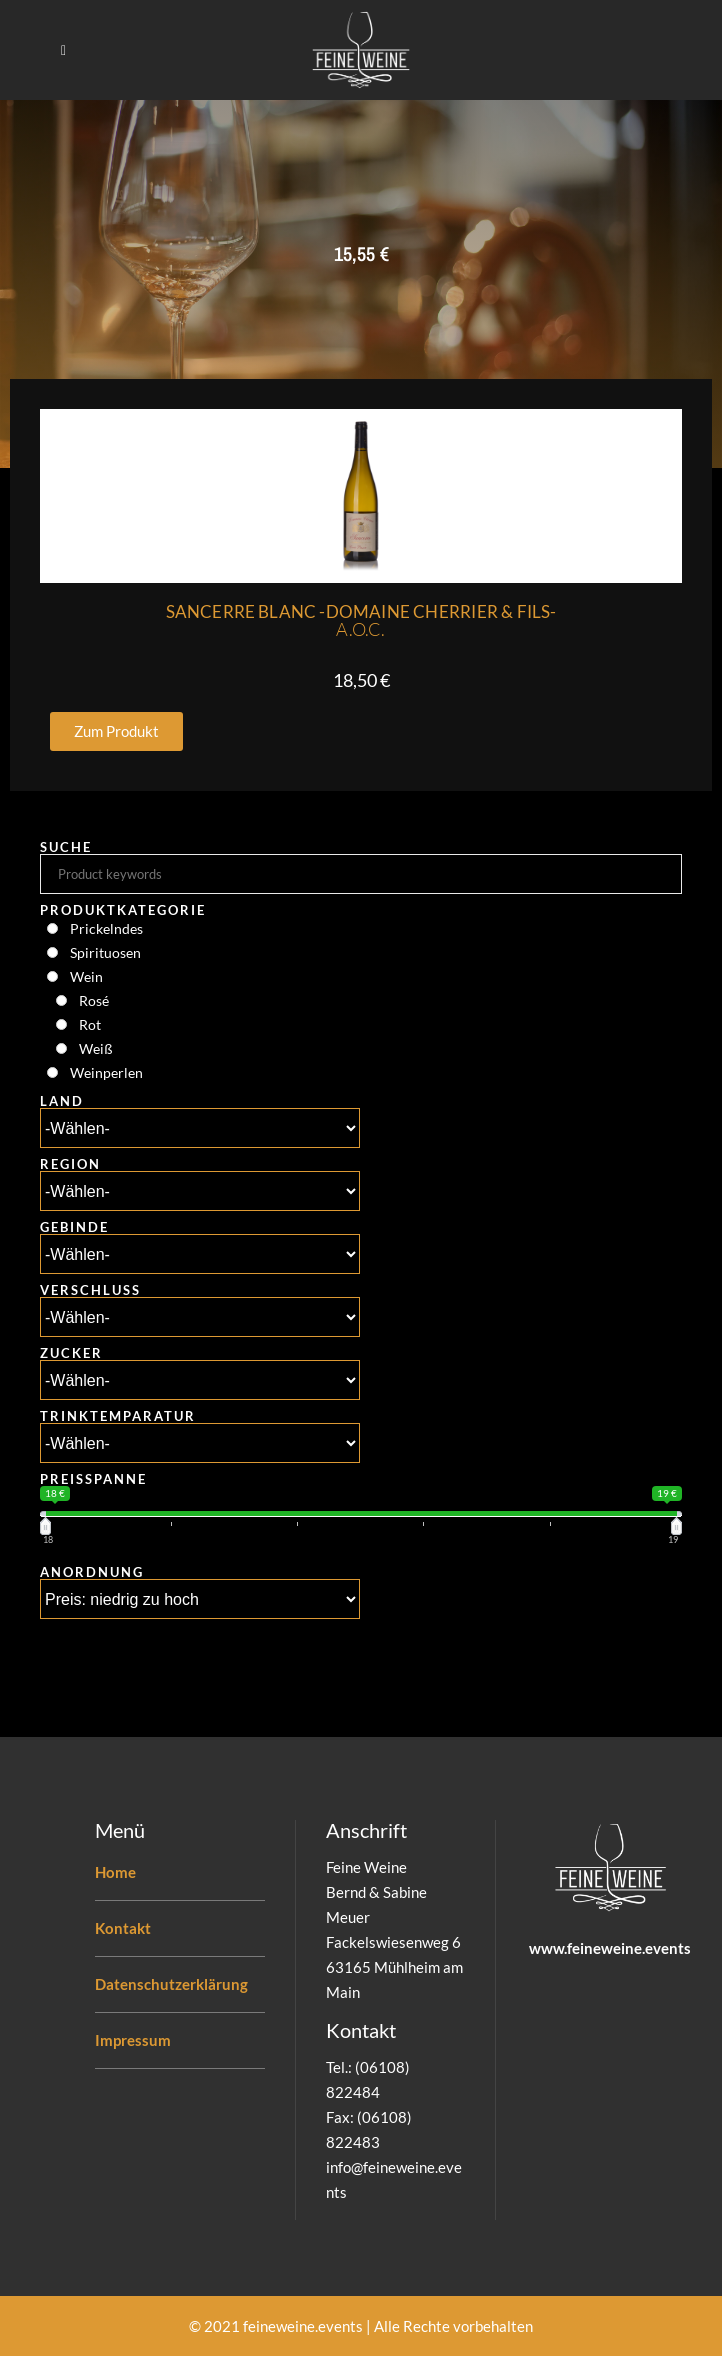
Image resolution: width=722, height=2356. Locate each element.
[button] (116, 731)
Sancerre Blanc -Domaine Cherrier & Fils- (361, 620)
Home (115, 1872)
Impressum (133, 2040)
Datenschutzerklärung (171, 1984)
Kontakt (123, 1928)
